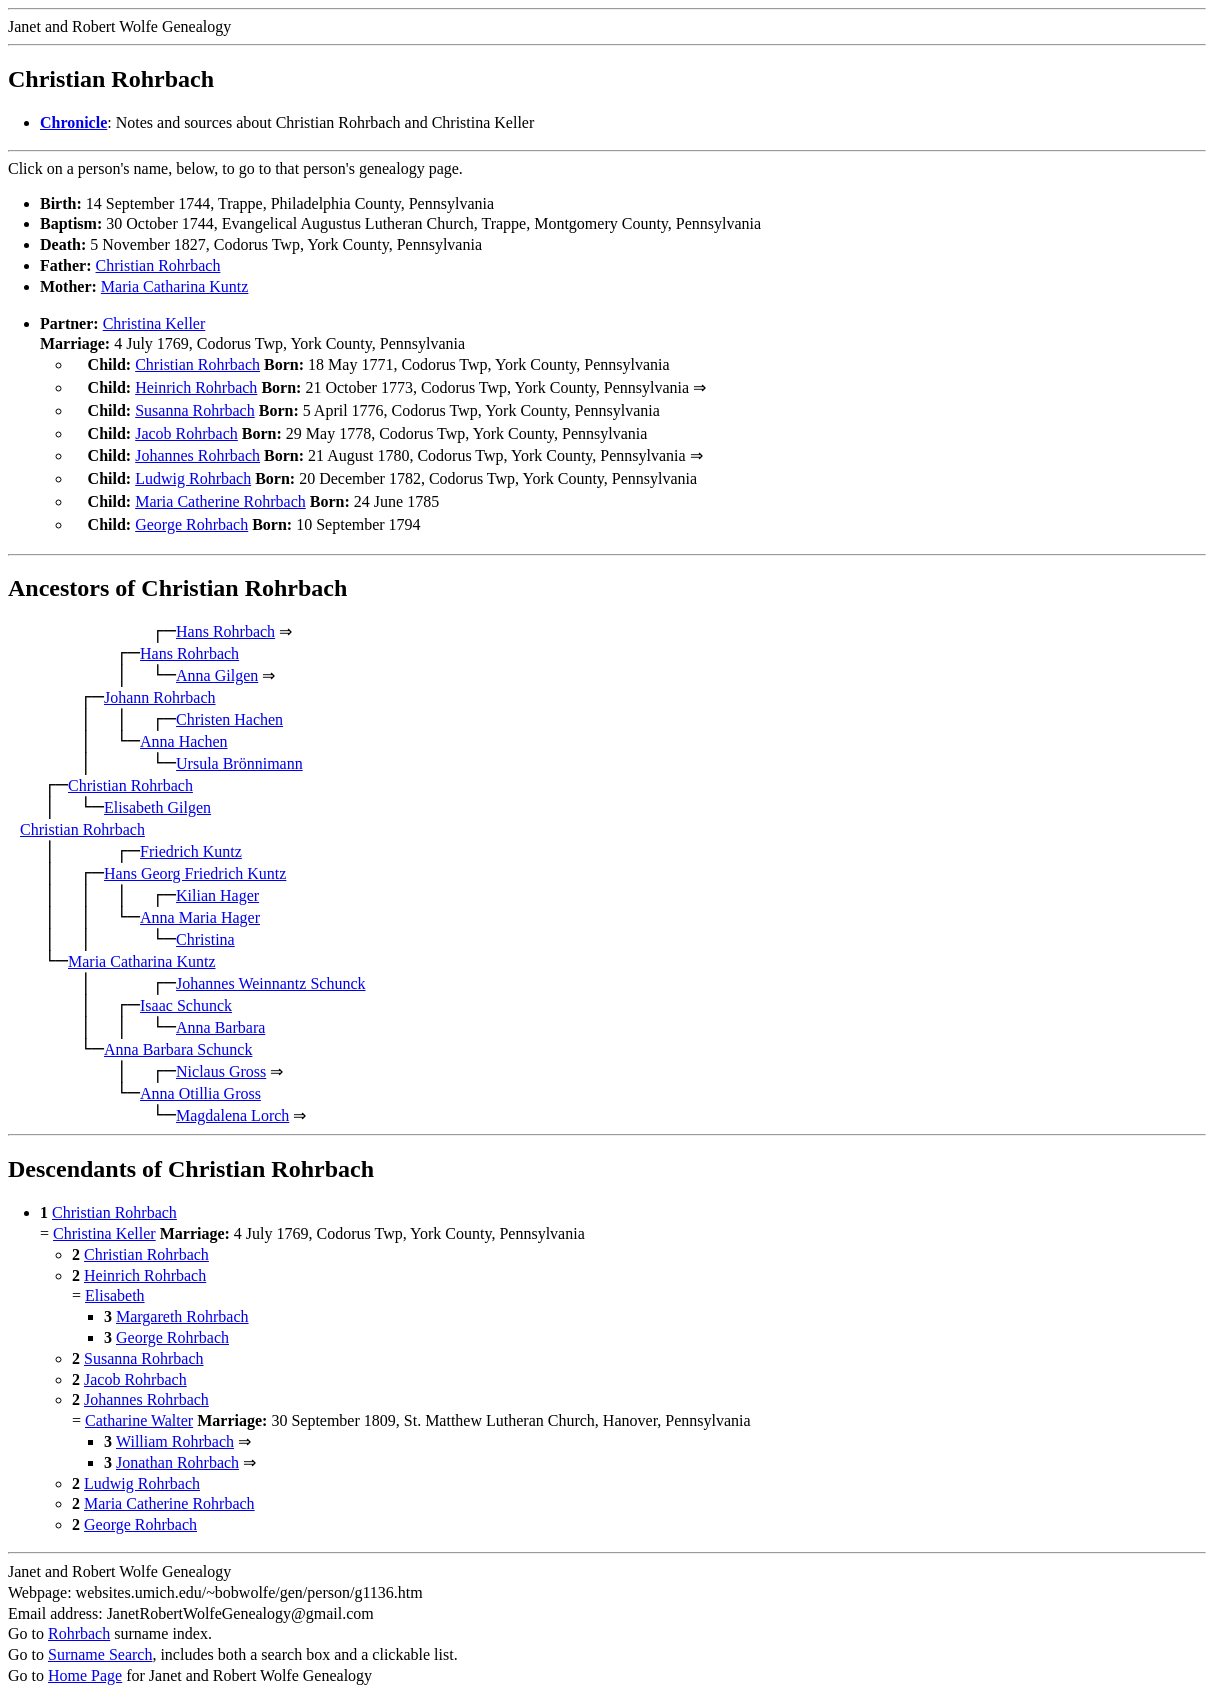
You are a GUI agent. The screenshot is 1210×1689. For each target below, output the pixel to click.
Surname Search (100, 1638)
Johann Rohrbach (160, 681)
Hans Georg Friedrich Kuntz (195, 857)
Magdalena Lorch (232, 1099)
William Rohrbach (175, 1425)
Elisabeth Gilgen (157, 791)
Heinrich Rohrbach (196, 385)
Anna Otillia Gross (200, 1077)
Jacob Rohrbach (186, 427)
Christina (205, 923)
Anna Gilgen (217, 659)
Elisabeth (115, 1279)
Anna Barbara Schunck (178, 1033)
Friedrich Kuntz (191, 835)
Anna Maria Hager (200, 901)
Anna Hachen (184, 725)
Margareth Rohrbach (182, 1300)
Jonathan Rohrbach (177, 1446)
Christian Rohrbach (158, 265)
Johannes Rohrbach (197, 447)
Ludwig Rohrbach (193, 468)
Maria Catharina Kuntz (175, 286)
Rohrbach (79, 1617)
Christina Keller (154, 323)
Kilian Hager (217, 879)
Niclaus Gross (221, 1055)
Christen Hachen (229, 703)
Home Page (85, 1659)
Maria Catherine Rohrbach (220, 489)
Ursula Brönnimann (239, 747)
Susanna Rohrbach (195, 406)
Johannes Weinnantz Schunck (270, 967)
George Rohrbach (191, 510)
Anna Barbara (220, 1011)
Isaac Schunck (186, 989)
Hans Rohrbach (225, 615)
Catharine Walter (139, 1404)
